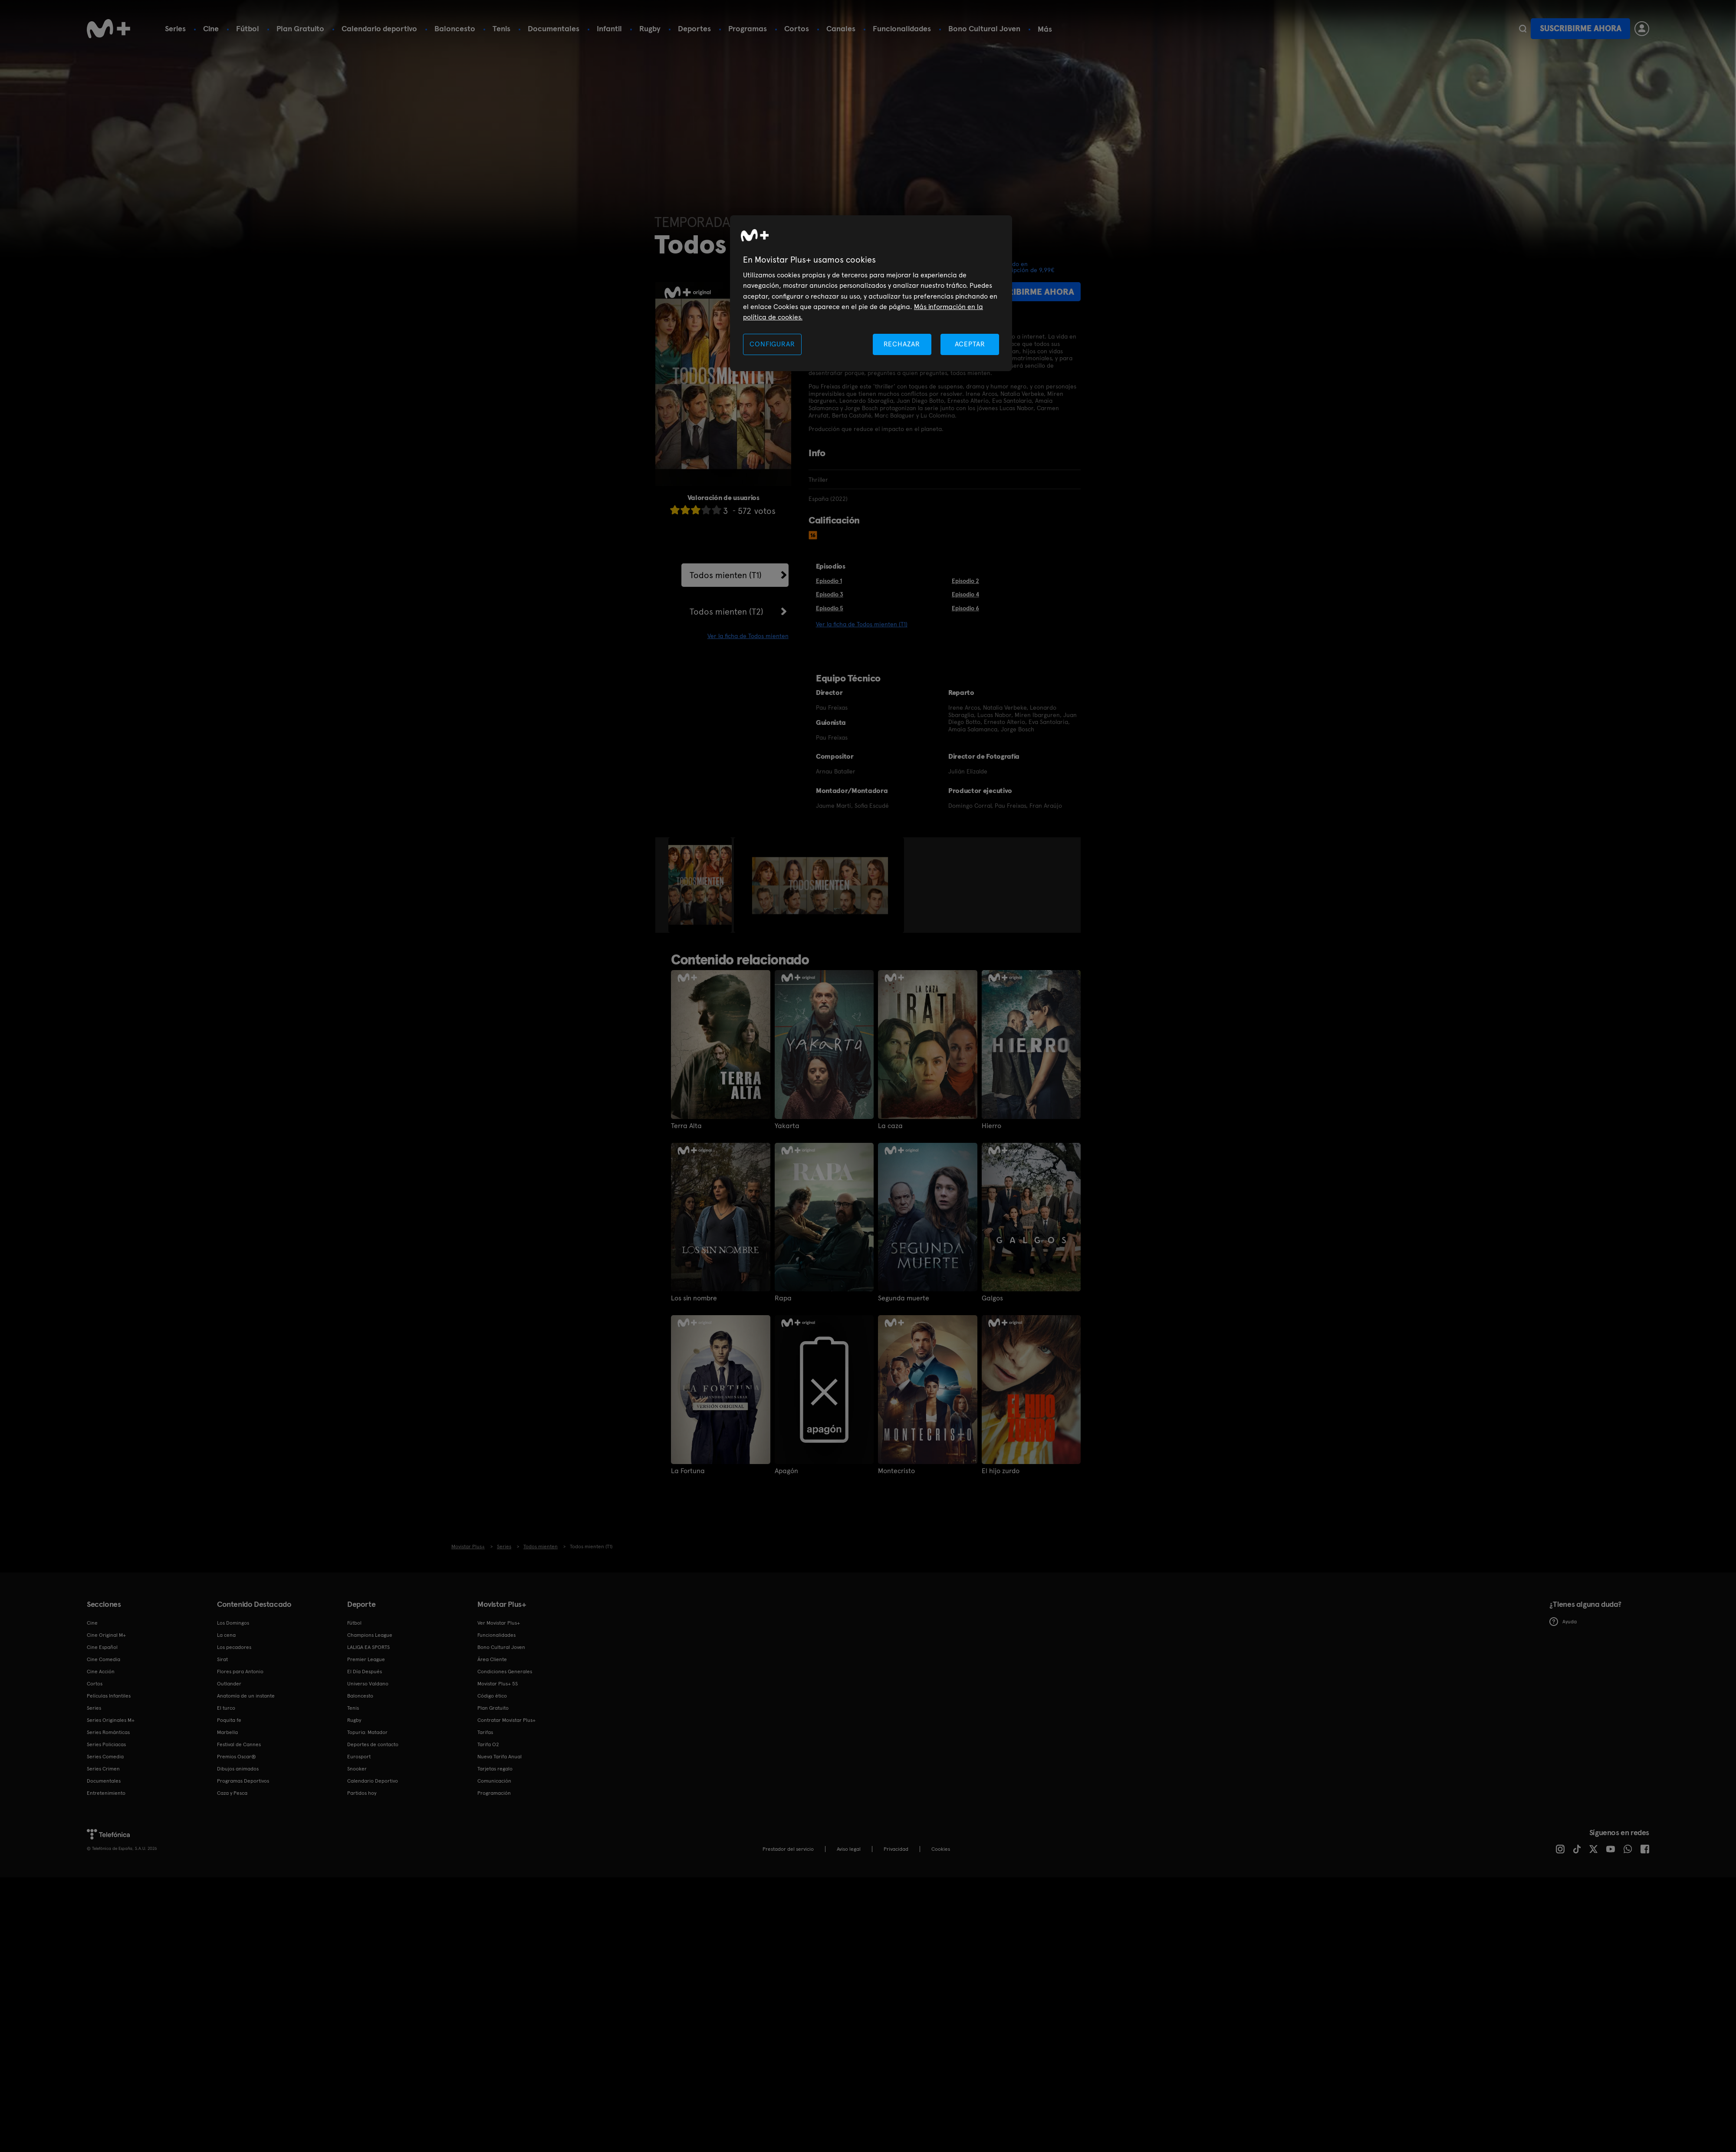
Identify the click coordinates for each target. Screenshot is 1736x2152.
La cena (226, 1635)
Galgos (992, 1298)
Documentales (553, 28)
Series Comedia (105, 1757)
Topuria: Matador (367, 1732)
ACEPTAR (970, 344)
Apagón (786, 1471)
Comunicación (494, 1781)
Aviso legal (849, 1849)
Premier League (366, 1659)
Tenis (501, 28)
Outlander (229, 1684)
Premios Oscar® (236, 1757)
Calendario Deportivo (372, 1781)
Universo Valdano (367, 1684)
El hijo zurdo (1000, 1471)
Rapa (783, 1298)
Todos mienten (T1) (726, 575)
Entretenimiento (106, 1793)
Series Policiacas (106, 1744)
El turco (226, 1708)
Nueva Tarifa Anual (499, 1757)
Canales (840, 28)
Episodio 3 (829, 594)
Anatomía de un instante (246, 1696)
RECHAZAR (902, 344)
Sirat (222, 1659)
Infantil (609, 28)
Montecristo (896, 1471)
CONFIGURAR (772, 344)
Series (175, 28)
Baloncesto (454, 28)
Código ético (492, 1696)
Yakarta (787, 1126)
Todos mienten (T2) (726, 611)
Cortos (796, 28)
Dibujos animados (238, 1769)
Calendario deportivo (379, 28)
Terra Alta (686, 1126)
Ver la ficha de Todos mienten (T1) (861, 624)
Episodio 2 (965, 580)
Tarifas (485, 1732)
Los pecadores (234, 1647)
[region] (871, 293)
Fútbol (247, 28)
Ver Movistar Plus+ (498, 1623)
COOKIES (940, 1849)
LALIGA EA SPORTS (368, 1647)
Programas (747, 28)
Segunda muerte (903, 1298)
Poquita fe (229, 1720)
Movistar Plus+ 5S (497, 1684)
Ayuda (1563, 1621)
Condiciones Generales (504, 1671)
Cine (211, 28)
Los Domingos (233, 1623)
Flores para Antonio (240, 1671)
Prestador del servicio (788, 1849)
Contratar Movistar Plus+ (506, 1720)
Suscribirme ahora (1580, 28)
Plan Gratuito (300, 28)
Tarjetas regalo (495, 1769)
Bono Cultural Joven (984, 28)
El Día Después (364, 1671)
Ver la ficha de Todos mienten (748, 635)
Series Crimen (103, 1769)
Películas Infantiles (109, 1696)
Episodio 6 (965, 608)
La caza (890, 1126)
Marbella (227, 1732)
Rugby (650, 28)
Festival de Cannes (239, 1744)
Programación (494, 1793)
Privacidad (896, 1849)
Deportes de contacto (372, 1744)
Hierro (991, 1126)
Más (1045, 29)
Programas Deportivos (243, 1781)
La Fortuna (688, 1471)
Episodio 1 (829, 580)
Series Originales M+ (111, 1720)
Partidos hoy (361, 1793)
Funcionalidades (902, 28)
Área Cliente (492, 1659)
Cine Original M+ (106, 1635)
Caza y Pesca (232, 1793)
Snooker (357, 1769)
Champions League (369, 1635)
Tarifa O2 (488, 1744)
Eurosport (359, 1757)
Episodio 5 (829, 608)
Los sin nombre (694, 1298)
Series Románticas (108, 1732)
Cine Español (102, 1647)
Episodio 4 (965, 594)
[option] (701, 885)
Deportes (694, 28)
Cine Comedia (103, 1659)
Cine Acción (101, 1671)
